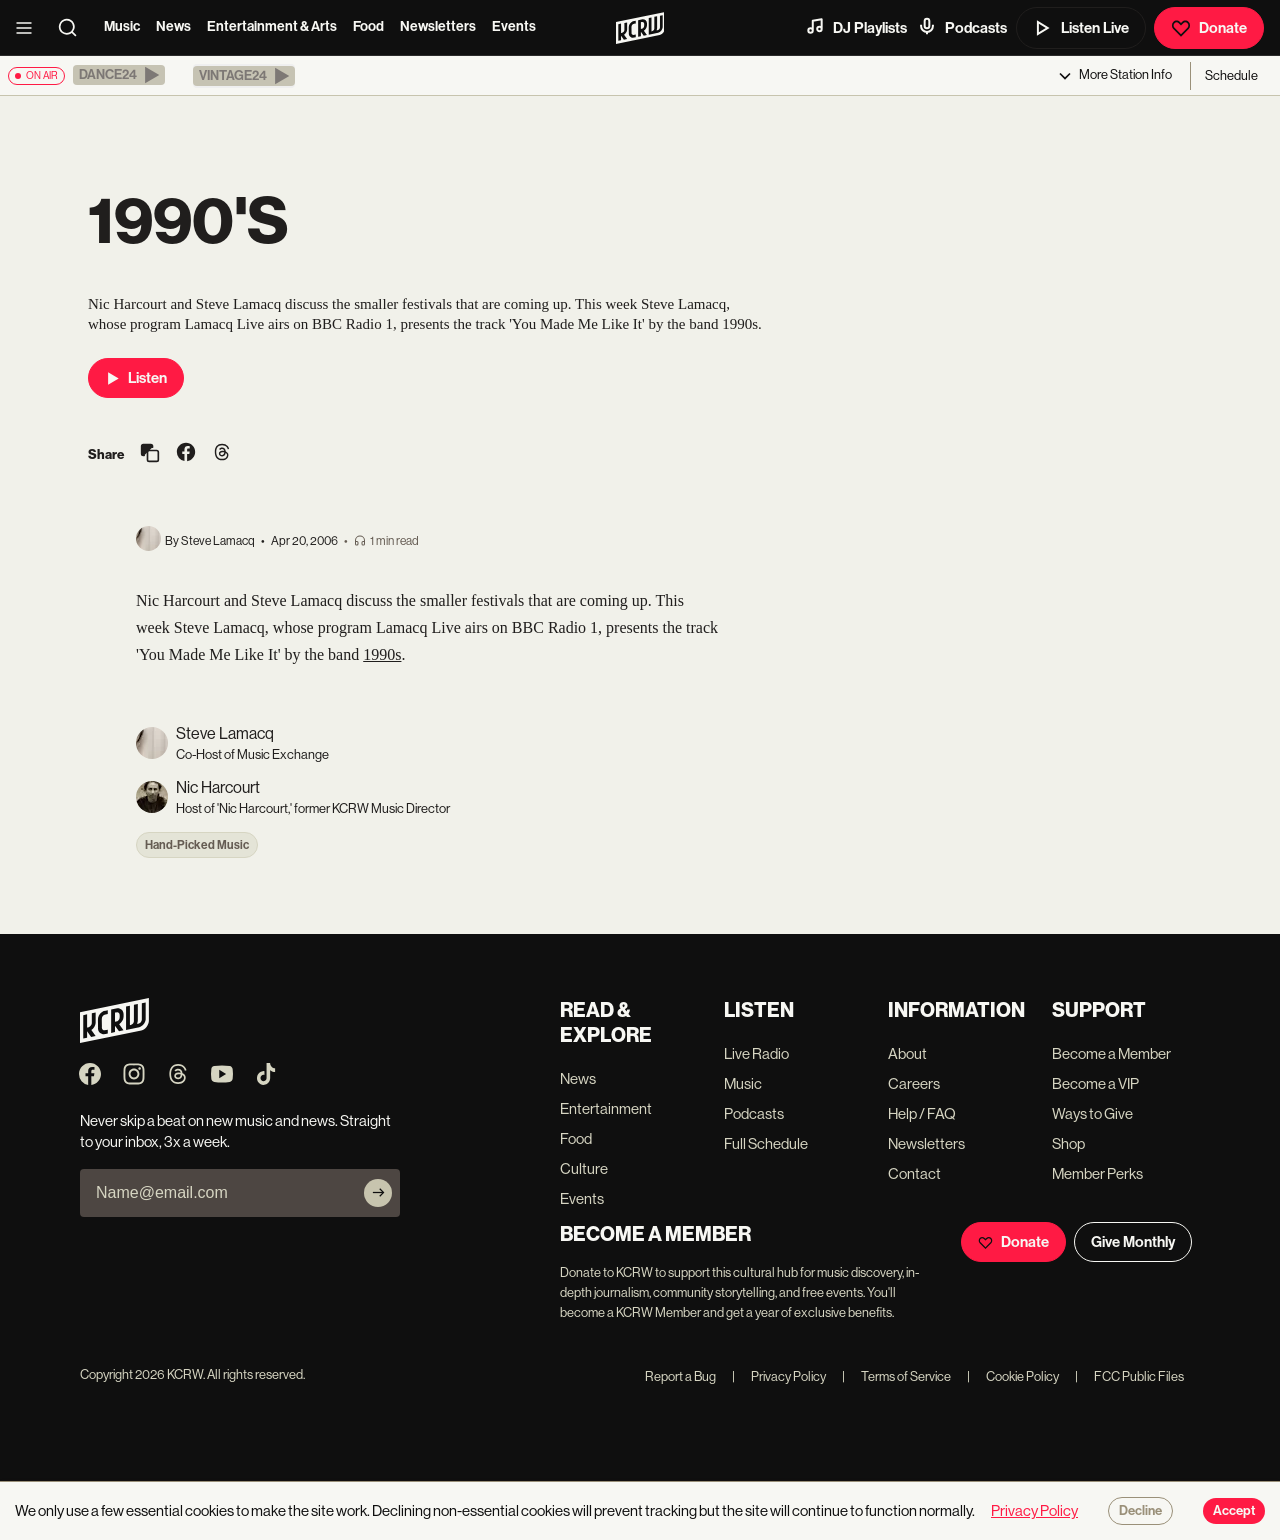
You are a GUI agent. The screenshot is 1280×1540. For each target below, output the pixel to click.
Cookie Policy (1013, 1376)
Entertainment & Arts (272, 26)
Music (122, 26)
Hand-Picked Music (197, 845)
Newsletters (438, 26)
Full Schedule (766, 1143)
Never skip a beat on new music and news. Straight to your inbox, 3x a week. (235, 1131)
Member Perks (1097, 1173)
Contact (914, 1173)
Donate (1209, 28)
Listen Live (1081, 28)
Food (368, 26)
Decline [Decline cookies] (1140, 1511)
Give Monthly (1133, 1242)
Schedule (1231, 75)
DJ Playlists (856, 27)
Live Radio (756, 1053)
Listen (136, 378)
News (173, 26)
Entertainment (606, 1108)
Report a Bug (680, 1376)
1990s (382, 654)
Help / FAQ (922, 1113)
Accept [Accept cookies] (1234, 1511)
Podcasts (962, 27)
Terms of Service (896, 1376)
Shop (1068, 1143)
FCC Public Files (1129, 1376)
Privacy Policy (779, 1376)
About (907, 1053)
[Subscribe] (378, 1193)
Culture (584, 1168)
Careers (914, 1083)
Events (514, 26)
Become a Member (1111, 1053)
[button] (119, 75)
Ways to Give (1092, 1113)
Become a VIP (1095, 1083)
